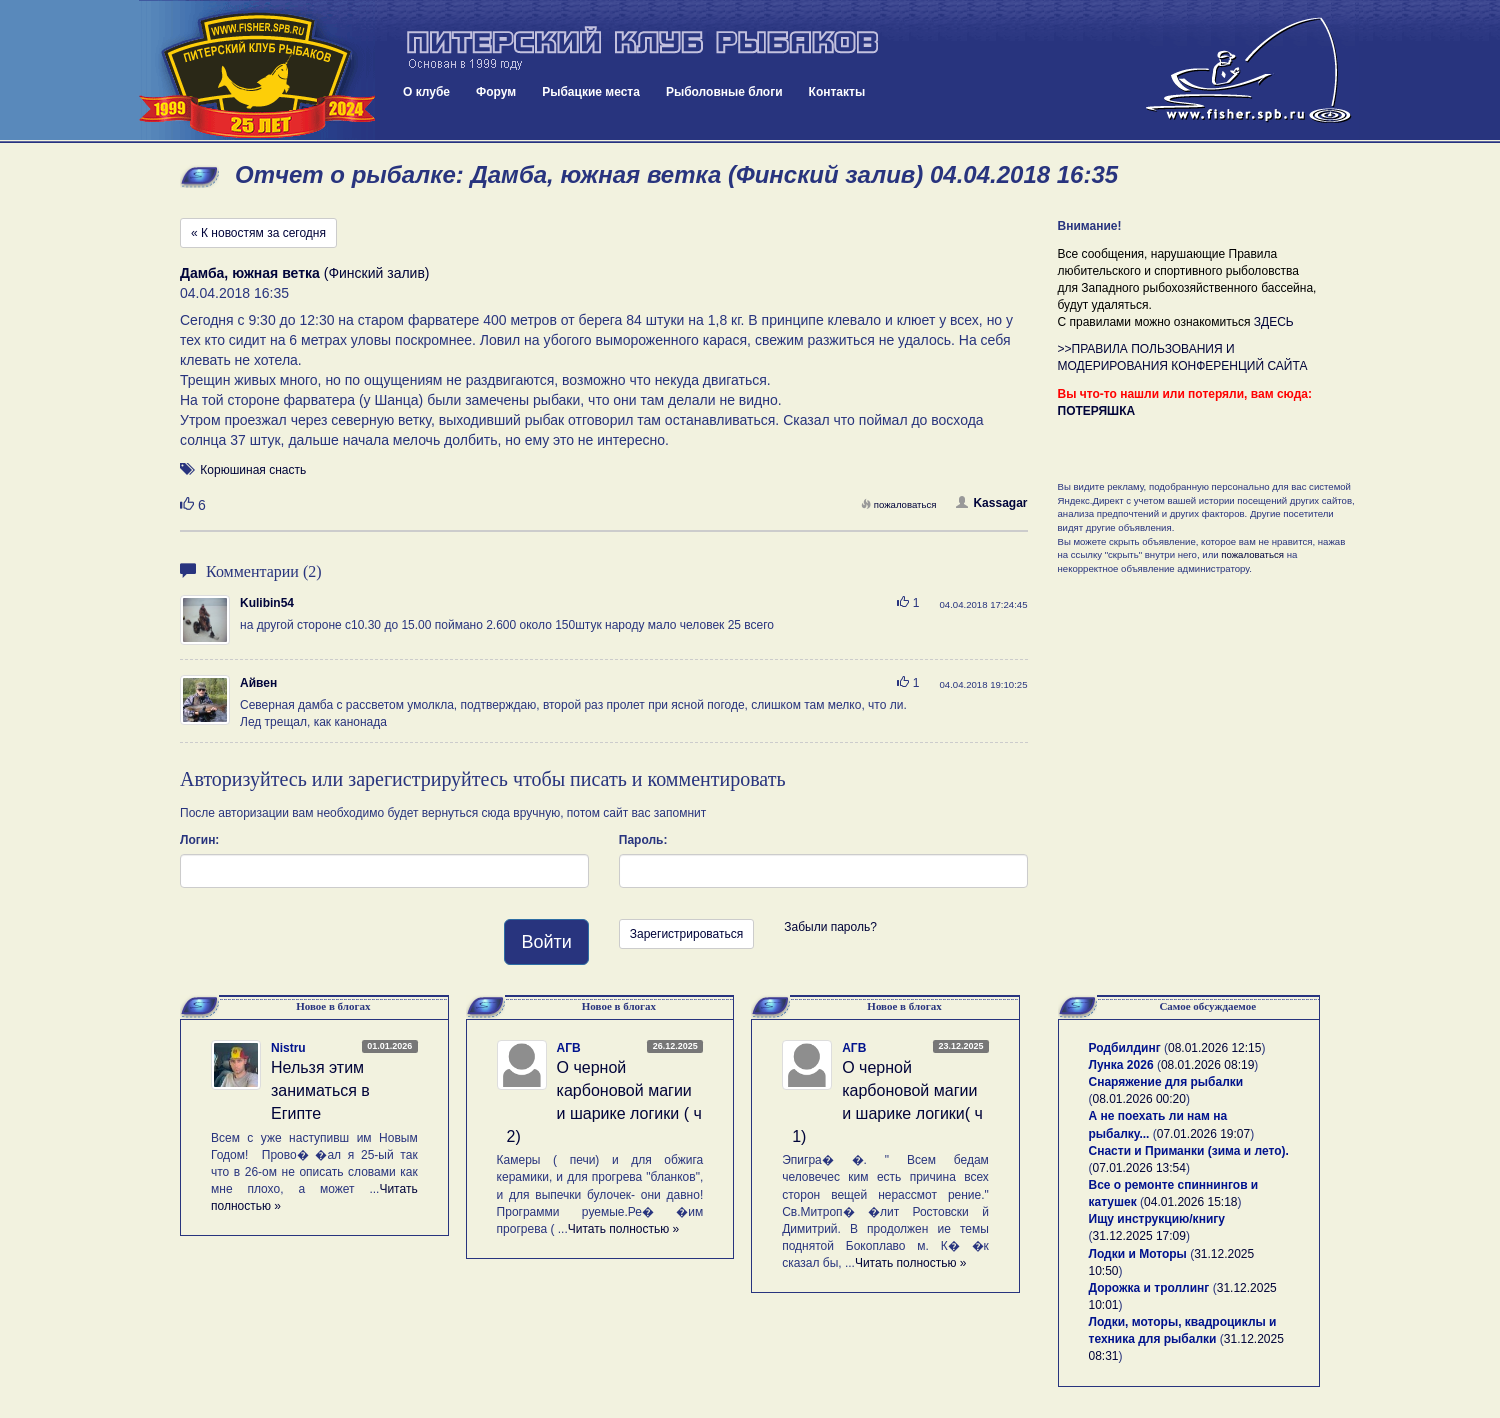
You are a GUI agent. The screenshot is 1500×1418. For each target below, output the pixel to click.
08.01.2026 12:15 (1214, 1048)
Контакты (837, 92)
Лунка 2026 (1121, 1065)
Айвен (258, 683)
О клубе (426, 92)
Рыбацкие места (591, 92)
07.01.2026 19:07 (1203, 1134)
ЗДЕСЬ (1274, 322)
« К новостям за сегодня (258, 233)
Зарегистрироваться (686, 934)
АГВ (569, 1048)
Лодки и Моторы (1138, 1254)
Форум (496, 92)
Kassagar (991, 503)
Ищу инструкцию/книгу (1157, 1219)
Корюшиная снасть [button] (253, 470)
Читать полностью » (624, 1229)
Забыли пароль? (830, 927)
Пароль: (643, 840)
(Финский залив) (305, 273)
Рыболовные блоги (724, 92)
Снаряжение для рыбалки (1166, 1082)
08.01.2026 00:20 (1139, 1099)
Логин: (199, 840)
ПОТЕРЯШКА (1097, 411)
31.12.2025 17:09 (1139, 1236)
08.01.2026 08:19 (1207, 1065)
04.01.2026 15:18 (1190, 1202)
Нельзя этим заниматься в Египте (320, 1090)
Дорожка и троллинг (1149, 1288)
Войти (546, 942)
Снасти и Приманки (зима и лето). (1189, 1151)
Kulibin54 (267, 603)
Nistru (288, 1048)
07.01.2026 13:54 (1139, 1168)
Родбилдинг (1125, 1048)
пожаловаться (899, 504)
